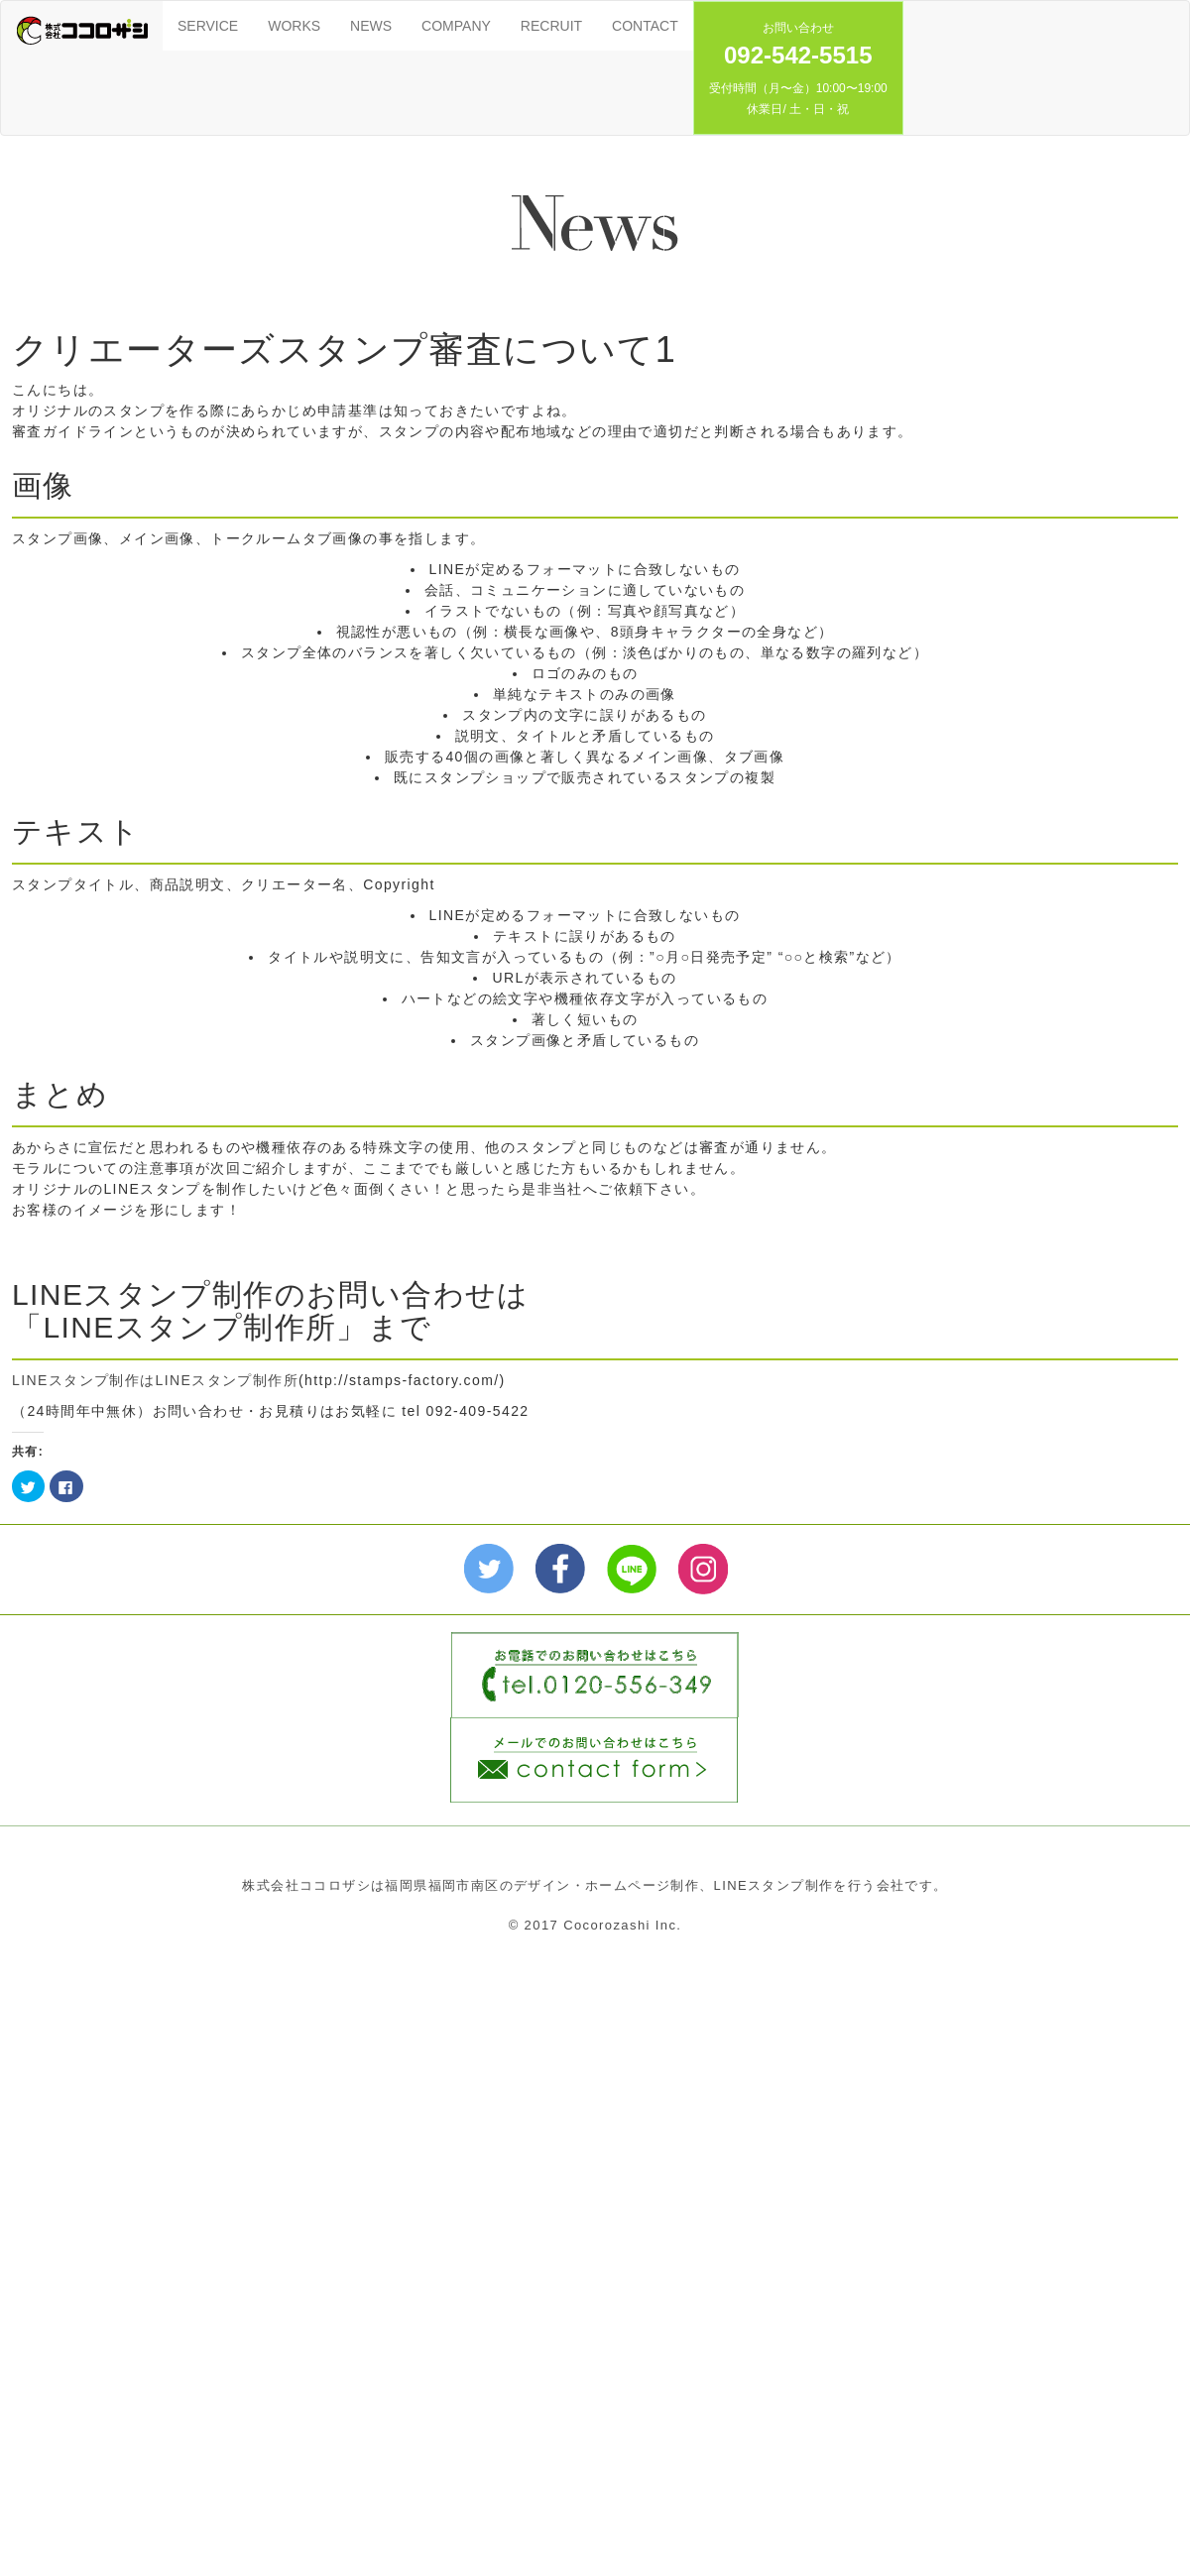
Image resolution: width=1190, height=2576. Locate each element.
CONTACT (645, 26)
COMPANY (456, 26)
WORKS (294, 26)
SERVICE (208, 26)
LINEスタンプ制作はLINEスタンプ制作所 (155, 1380)
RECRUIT (551, 26)
